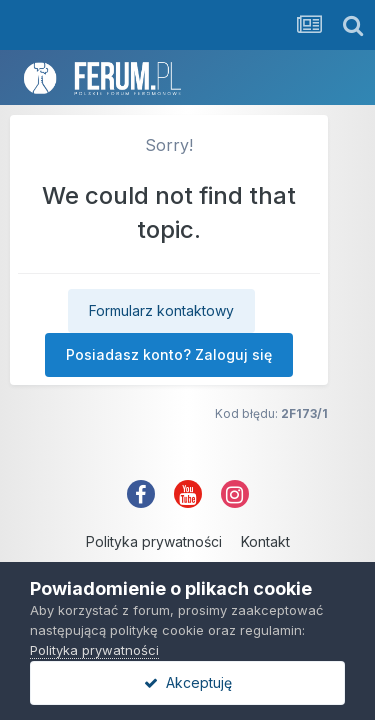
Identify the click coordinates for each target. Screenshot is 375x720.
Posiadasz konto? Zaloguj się (169, 354)
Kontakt (265, 541)
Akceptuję (188, 682)
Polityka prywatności (154, 541)
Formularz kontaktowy (161, 310)
